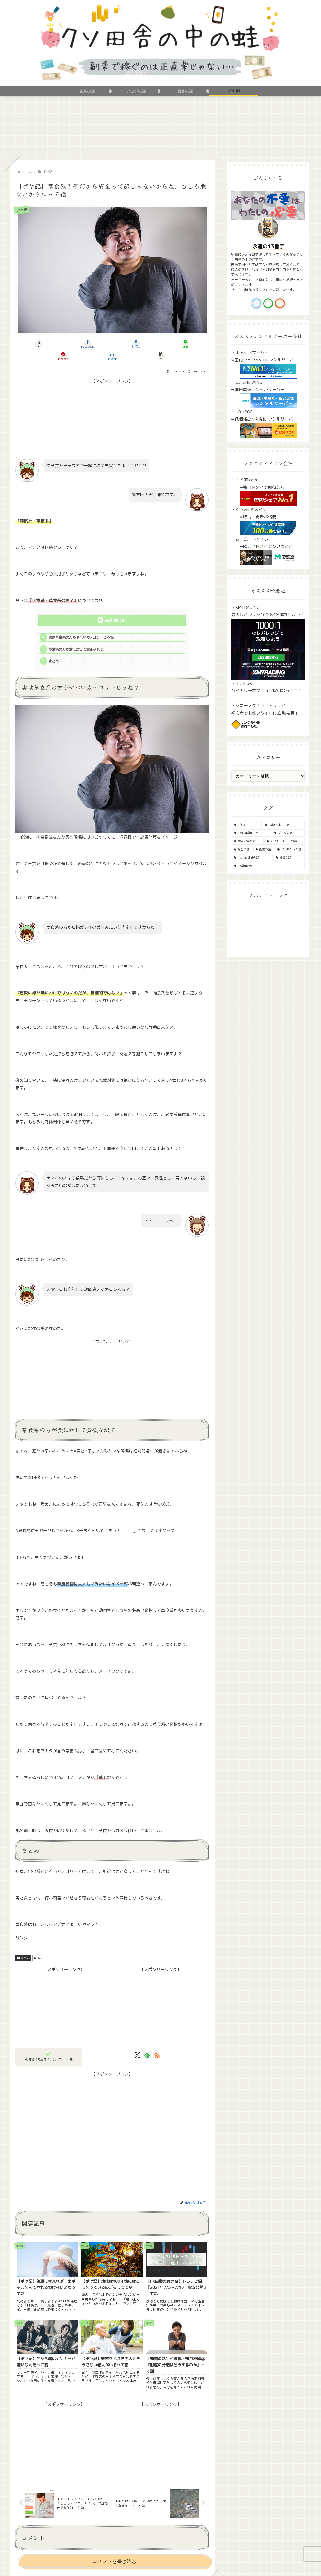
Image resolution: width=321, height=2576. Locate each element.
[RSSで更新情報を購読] (157, 2055)
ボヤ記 (23, 1958)
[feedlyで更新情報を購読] (147, 2055)
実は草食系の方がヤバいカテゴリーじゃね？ (82, 637)
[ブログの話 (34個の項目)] (288, 833)
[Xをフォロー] (137, 2055)
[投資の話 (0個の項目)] (289, 858)
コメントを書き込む (114, 2561)
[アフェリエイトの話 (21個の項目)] (284, 841)
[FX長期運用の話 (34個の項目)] (251, 833)
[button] (161, 356)
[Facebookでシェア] (87, 344)
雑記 (38, 1958)
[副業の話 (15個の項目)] (263, 849)
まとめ (53, 661)
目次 (108, 620)
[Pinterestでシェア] (63, 356)
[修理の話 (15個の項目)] (242, 849)
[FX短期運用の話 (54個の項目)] (284, 825)
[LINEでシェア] (185, 344)
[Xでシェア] (38, 344)
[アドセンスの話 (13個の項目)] (290, 849)
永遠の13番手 (268, 246)
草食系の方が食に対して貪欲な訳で (75, 649)
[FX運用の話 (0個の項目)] (268, 866)
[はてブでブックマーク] (136, 344)
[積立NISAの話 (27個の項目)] (248, 841)
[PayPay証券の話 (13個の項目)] (252, 858)
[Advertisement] (112, 419)
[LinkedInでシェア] (112, 356)
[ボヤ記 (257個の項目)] (247, 825)
